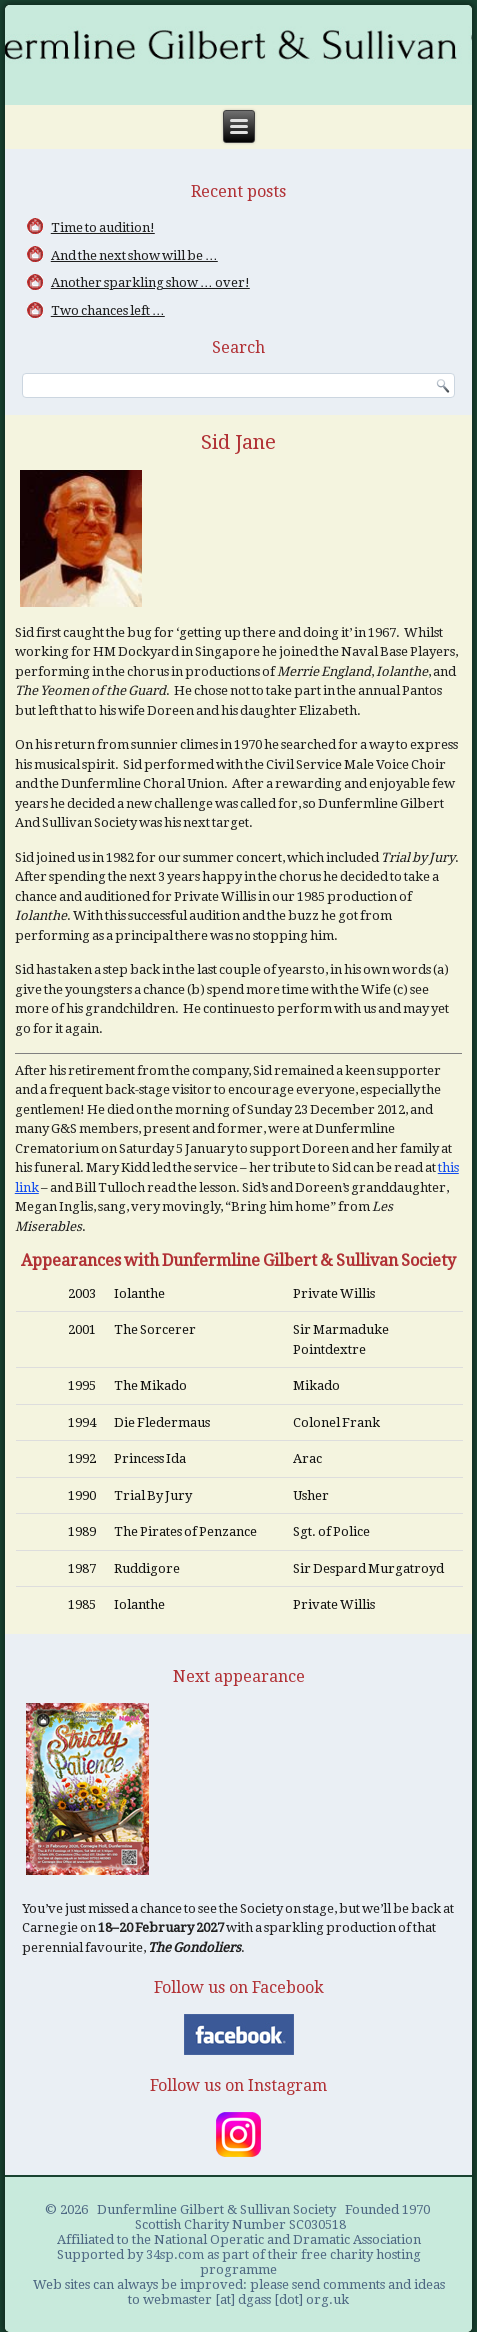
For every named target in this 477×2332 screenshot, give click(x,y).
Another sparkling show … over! (150, 282)
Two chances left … (108, 310)
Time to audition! (103, 227)
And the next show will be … (134, 255)
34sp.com (175, 2254)
